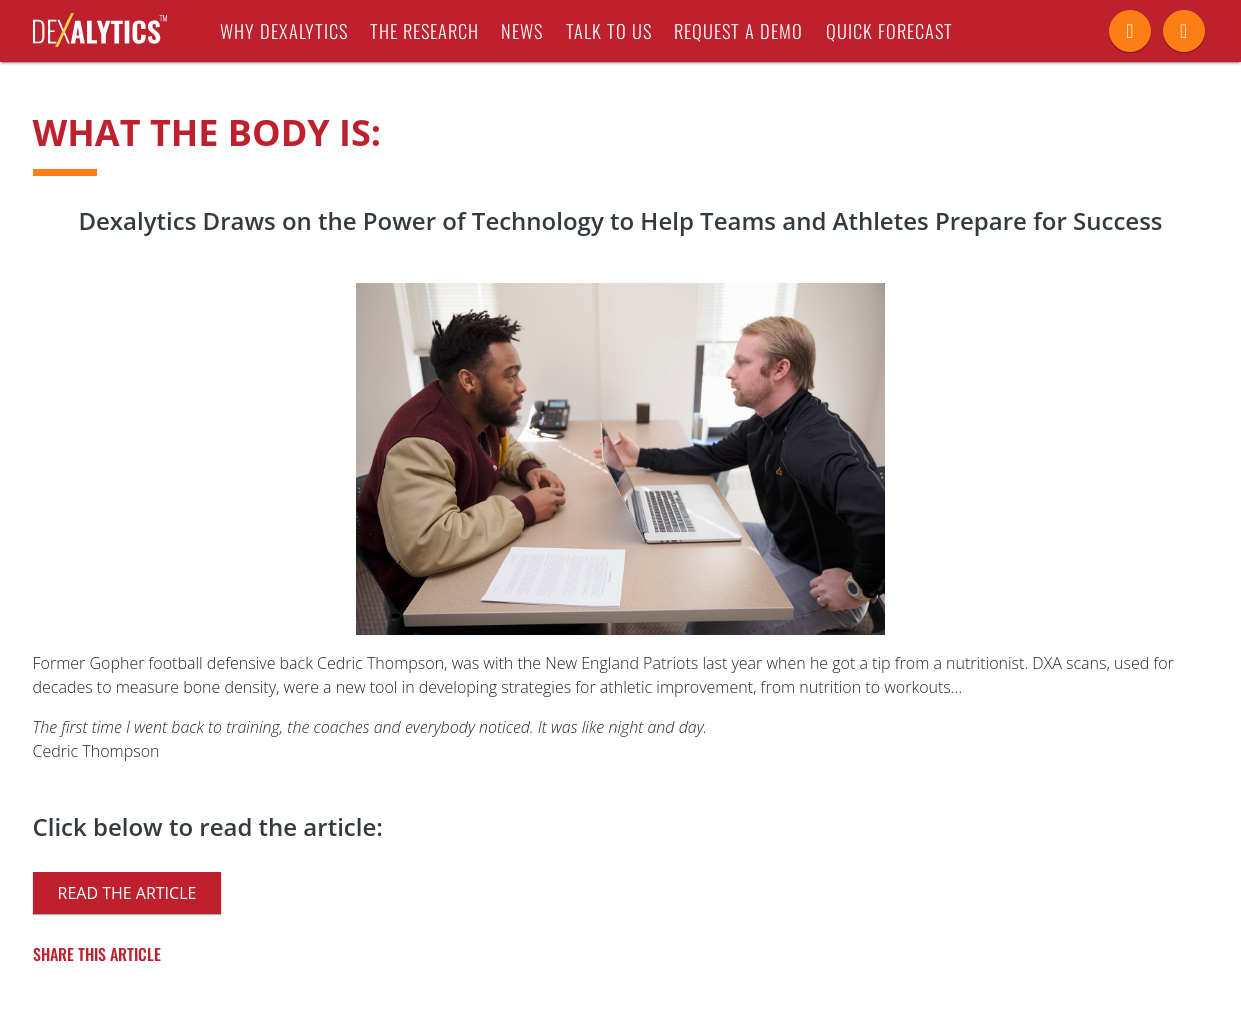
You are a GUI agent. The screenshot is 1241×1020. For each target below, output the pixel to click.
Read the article (127, 893)
